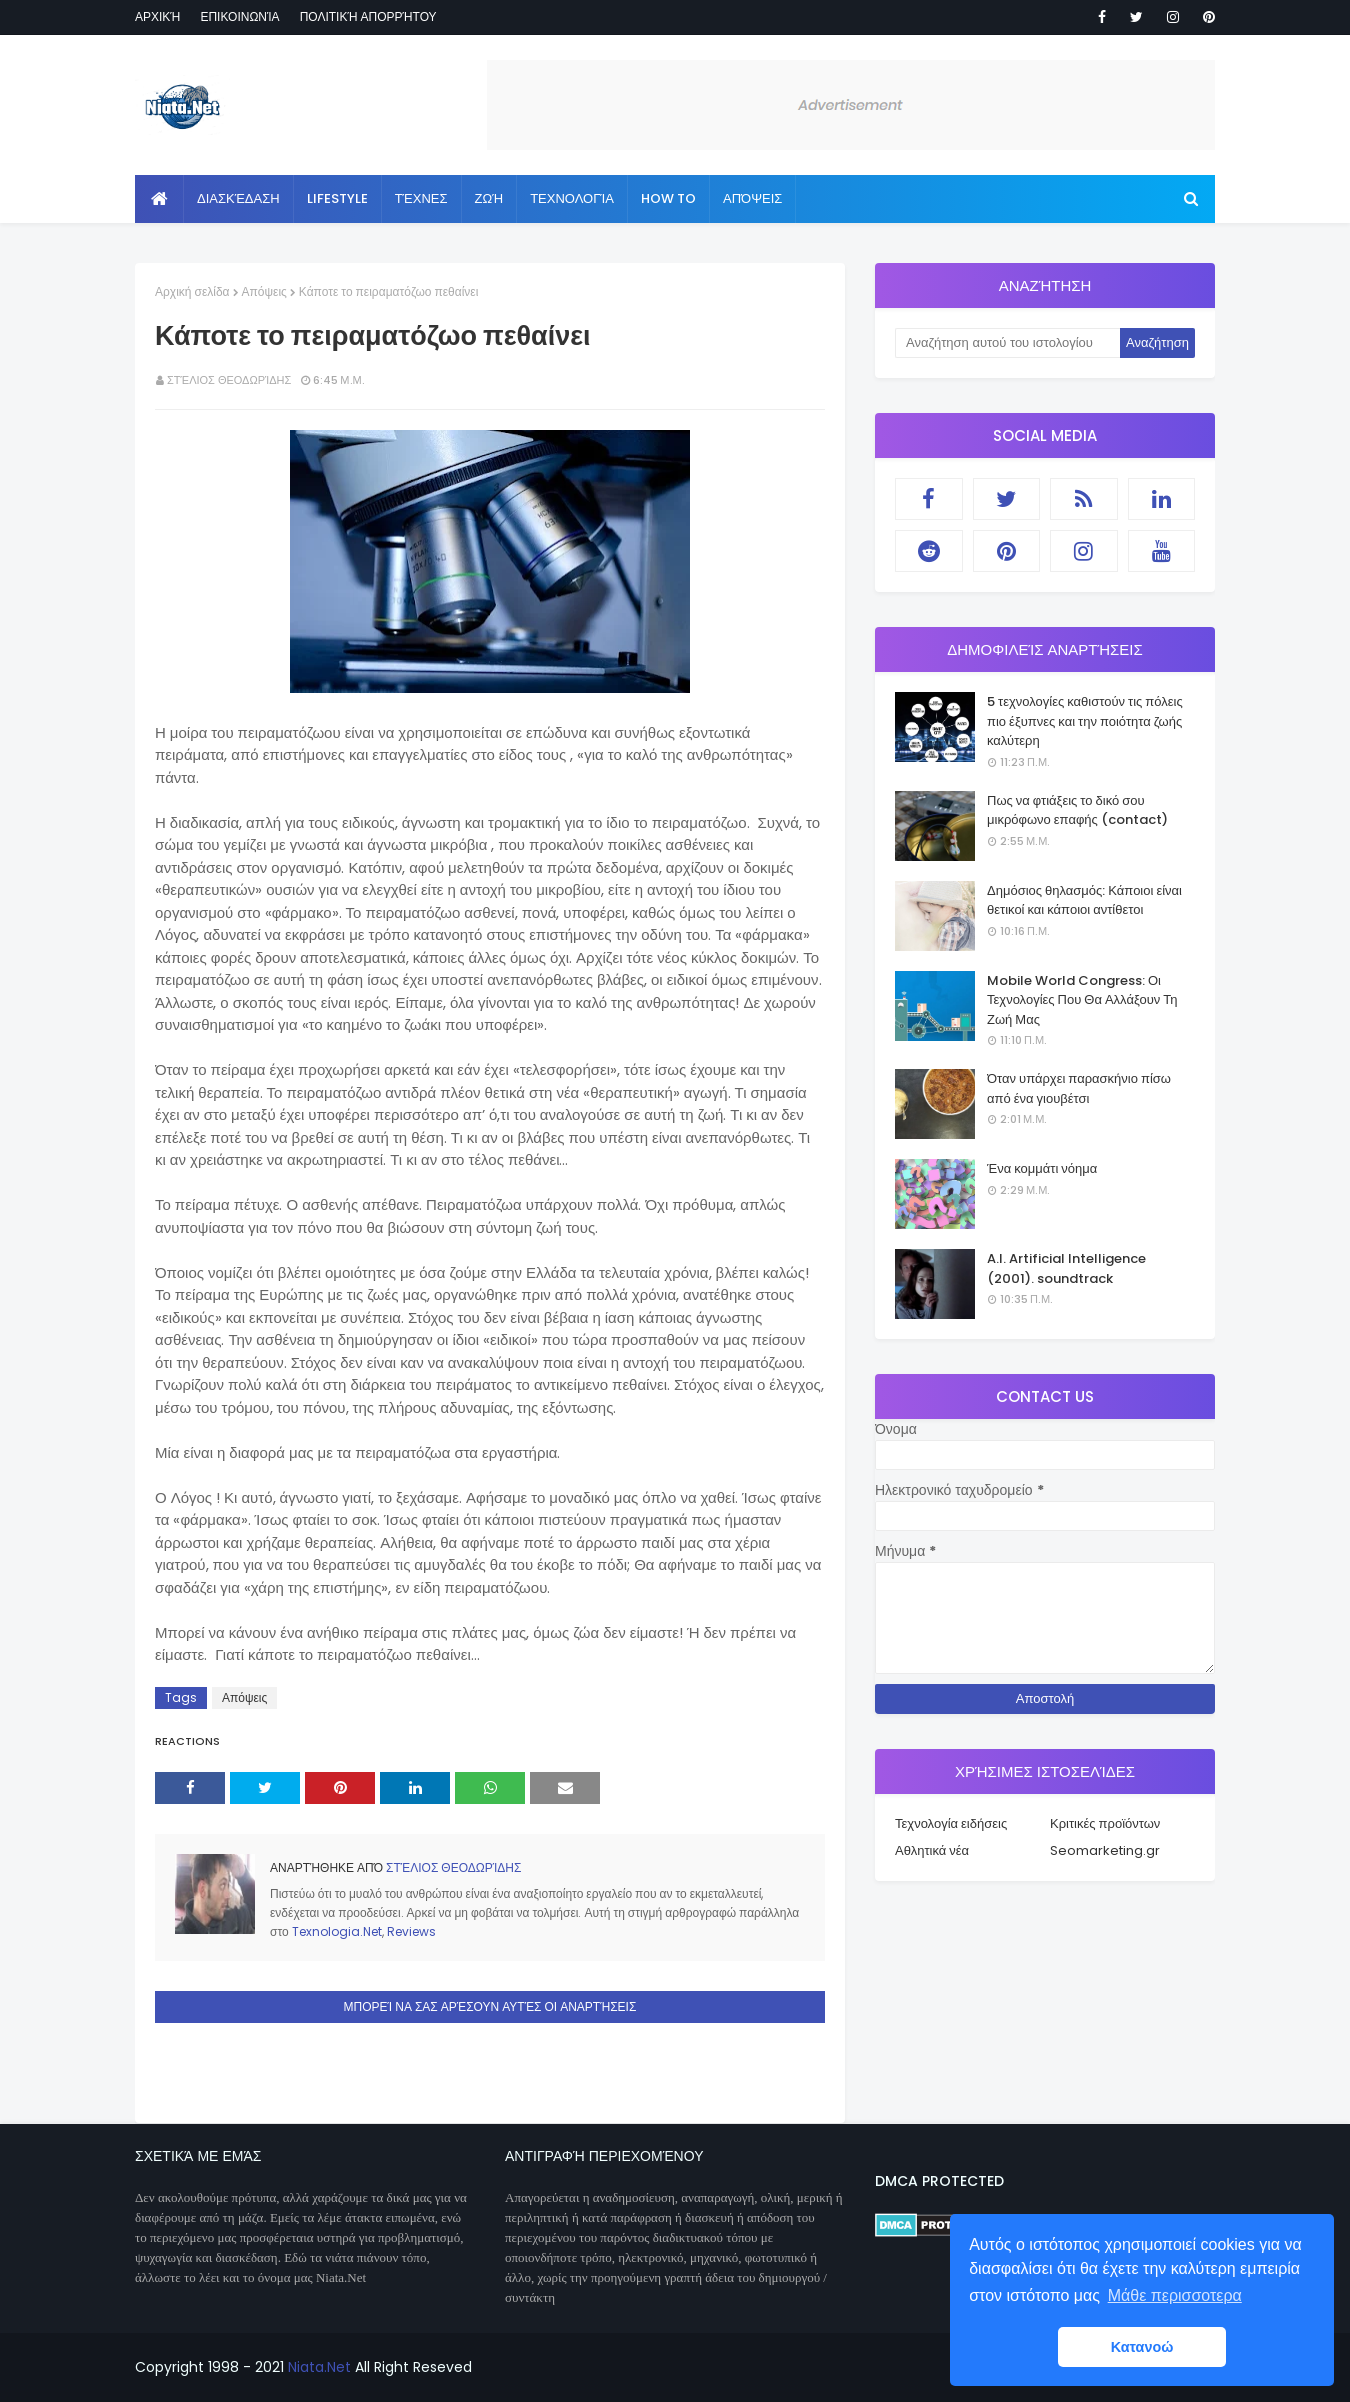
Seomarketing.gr (1105, 1850)
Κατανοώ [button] (1142, 2347)
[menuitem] (159, 199)
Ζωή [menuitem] (489, 198)
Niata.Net (319, 2367)
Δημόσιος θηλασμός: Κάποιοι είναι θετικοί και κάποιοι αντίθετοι (1084, 900)
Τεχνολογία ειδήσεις (951, 1823)
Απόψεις (264, 291)
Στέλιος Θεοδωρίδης (229, 380)
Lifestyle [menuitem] (337, 198)
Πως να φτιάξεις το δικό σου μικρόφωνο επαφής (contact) (1077, 810)
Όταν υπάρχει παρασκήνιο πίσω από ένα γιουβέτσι (1079, 1088)
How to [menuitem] (668, 198)
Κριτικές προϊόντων (1105, 1823)
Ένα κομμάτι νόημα (1042, 1168)
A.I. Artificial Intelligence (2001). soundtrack (1066, 1268)
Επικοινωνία (239, 16)
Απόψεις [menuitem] (752, 198)
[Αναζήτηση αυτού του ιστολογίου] (1007, 343)
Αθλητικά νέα (932, 1850)
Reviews (411, 1931)
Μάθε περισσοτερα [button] (1175, 2295)
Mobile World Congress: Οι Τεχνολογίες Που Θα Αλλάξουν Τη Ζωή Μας (1082, 1000)
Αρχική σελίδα (192, 291)
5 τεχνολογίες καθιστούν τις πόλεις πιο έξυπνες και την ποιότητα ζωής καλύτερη (1085, 721)
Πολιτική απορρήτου (368, 16)
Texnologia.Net (337, 1931)
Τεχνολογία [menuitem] (572, 198)
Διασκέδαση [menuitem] (238, 198)
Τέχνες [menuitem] (421, 198)
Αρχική (157, 16)
